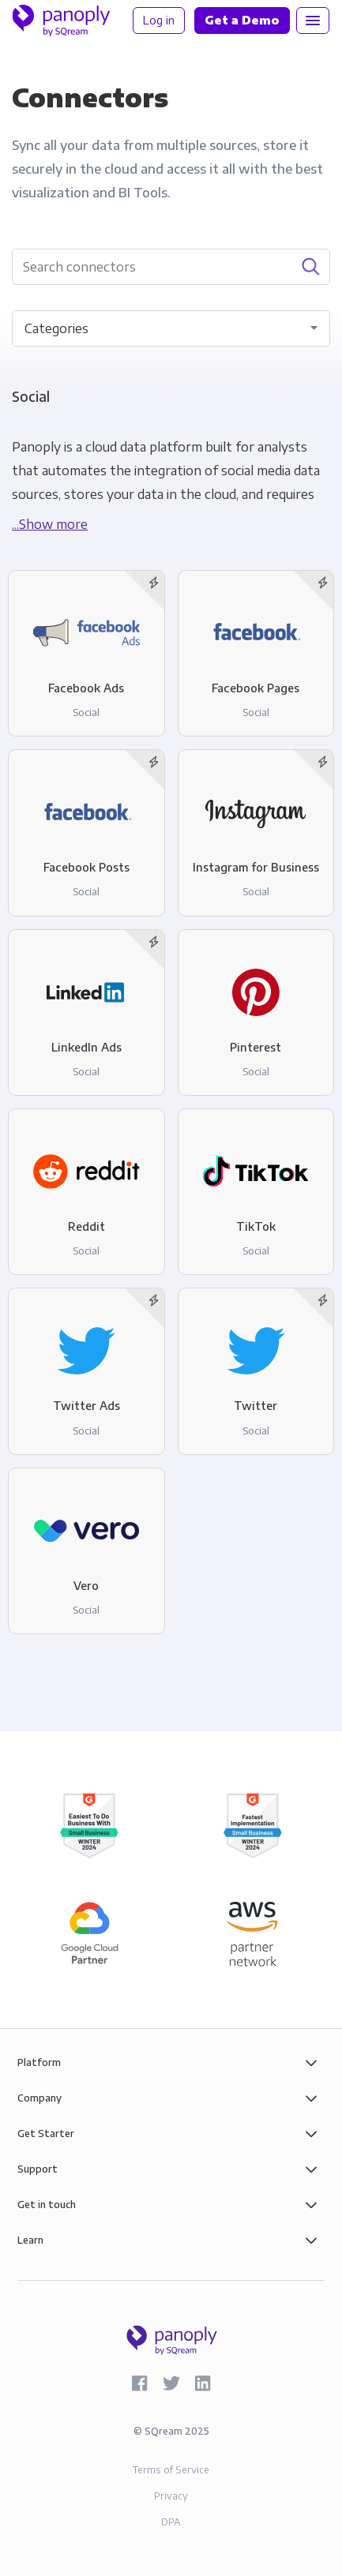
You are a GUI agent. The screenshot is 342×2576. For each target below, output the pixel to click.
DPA (171, 2522)
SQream (163, 2431)
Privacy (171, 2496)
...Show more (50, 524)
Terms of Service (171, 2470)
